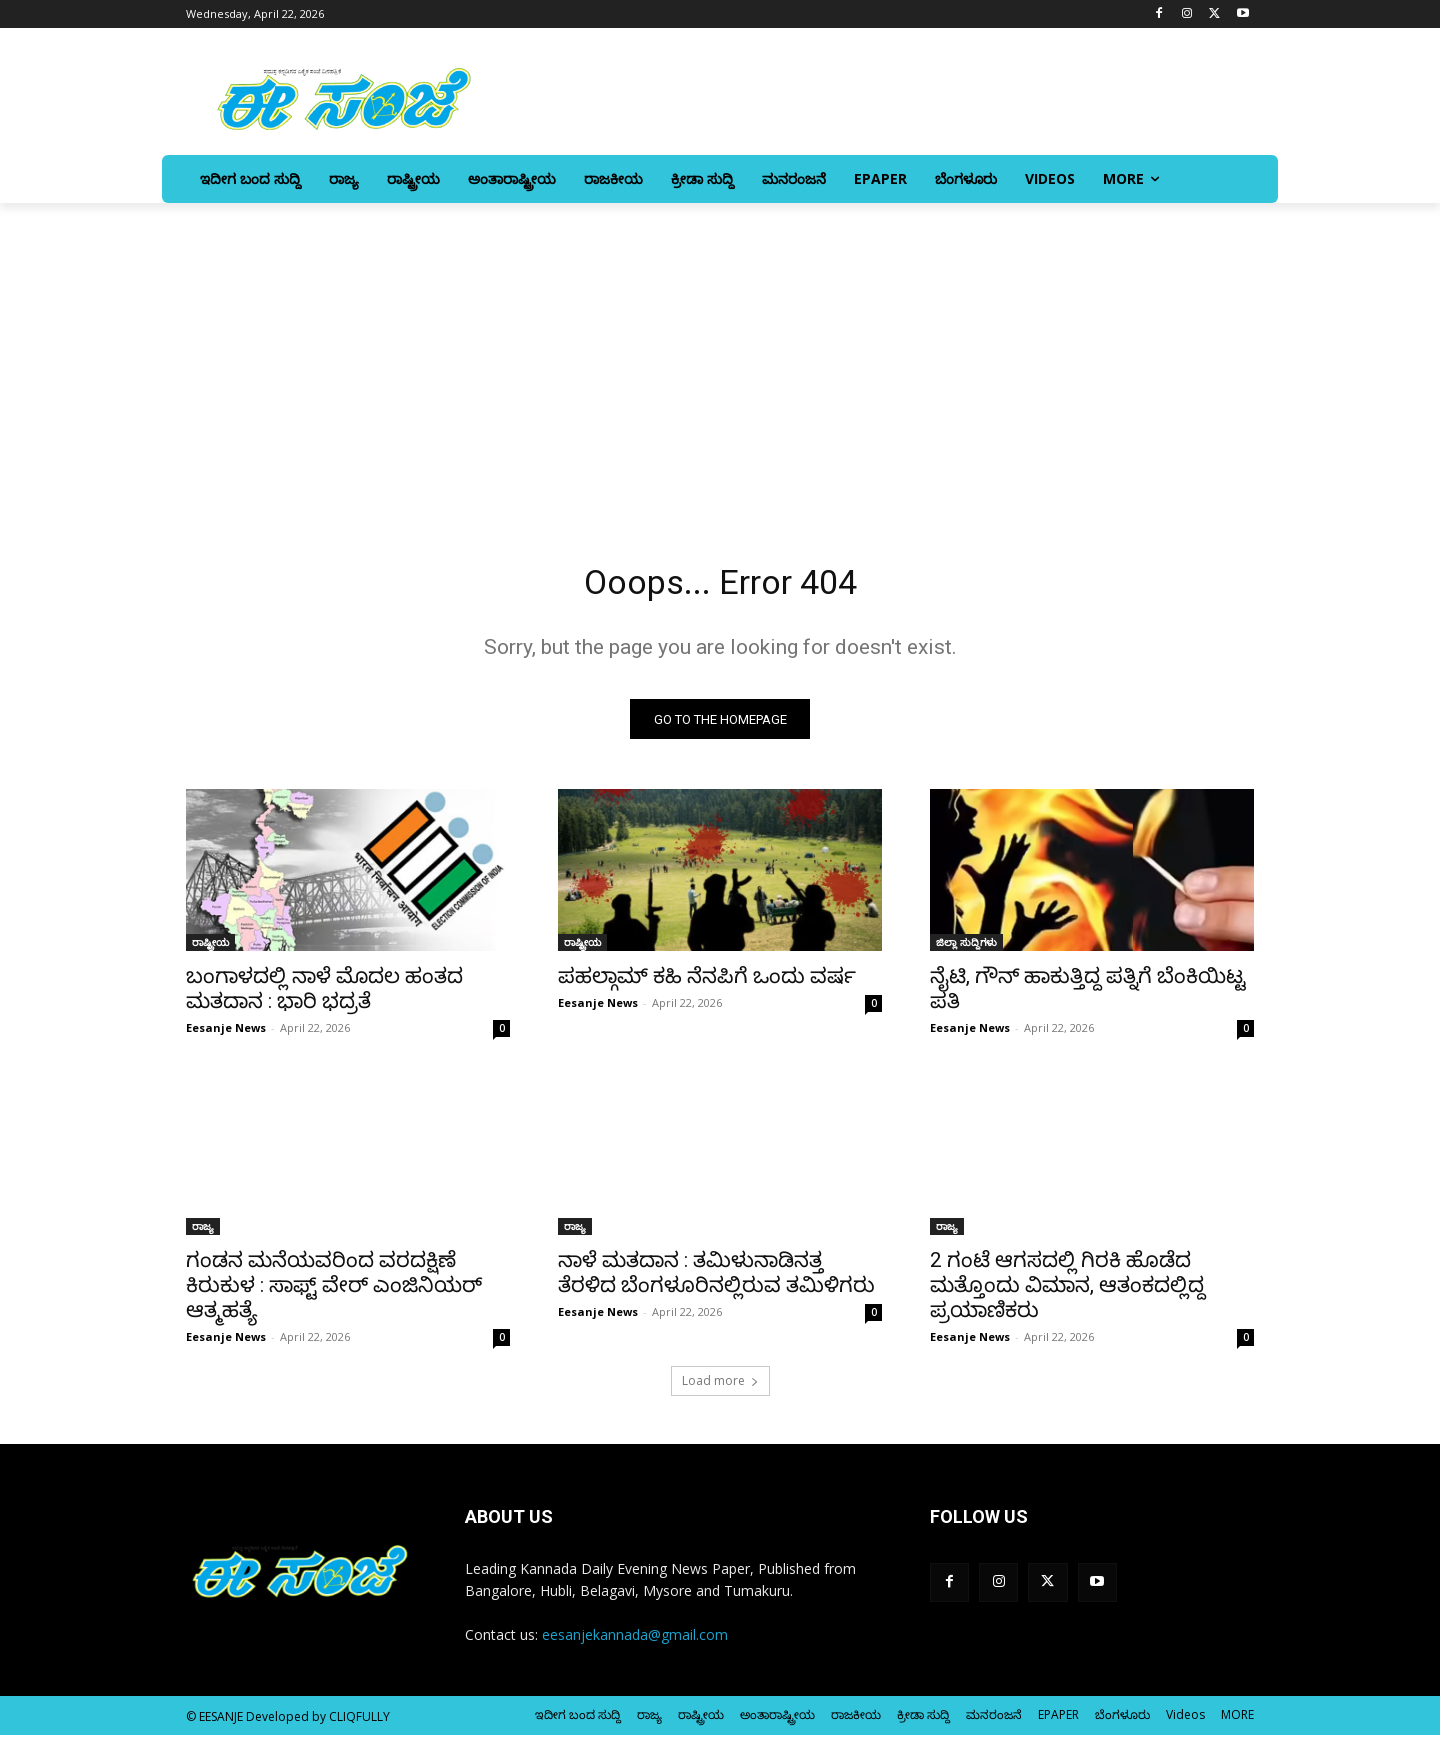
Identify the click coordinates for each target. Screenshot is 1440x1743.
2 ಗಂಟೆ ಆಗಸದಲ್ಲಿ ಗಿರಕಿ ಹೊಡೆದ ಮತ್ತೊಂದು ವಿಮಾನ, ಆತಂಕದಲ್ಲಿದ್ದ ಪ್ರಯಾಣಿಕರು (1067, 1293)
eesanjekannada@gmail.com (635, 1642)
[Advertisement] (720, 353)
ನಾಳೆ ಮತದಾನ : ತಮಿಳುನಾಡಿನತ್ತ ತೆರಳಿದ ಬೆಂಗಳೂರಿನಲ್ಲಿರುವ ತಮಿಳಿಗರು (716, 1280)
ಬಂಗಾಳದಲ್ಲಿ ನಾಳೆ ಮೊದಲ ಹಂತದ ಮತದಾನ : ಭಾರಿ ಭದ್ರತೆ (324, 996)
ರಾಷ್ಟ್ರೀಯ (210, 950)
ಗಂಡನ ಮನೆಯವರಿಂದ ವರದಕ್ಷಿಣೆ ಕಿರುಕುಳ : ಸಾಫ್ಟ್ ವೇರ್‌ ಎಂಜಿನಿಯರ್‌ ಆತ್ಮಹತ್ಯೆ (334, 1293)
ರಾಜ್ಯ (203, 1234)
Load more (720, 1388)
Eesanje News (226, 1035)
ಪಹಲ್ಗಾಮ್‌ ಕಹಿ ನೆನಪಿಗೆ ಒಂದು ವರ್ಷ (707, 984)
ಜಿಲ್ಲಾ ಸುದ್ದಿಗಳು (966, 950)
